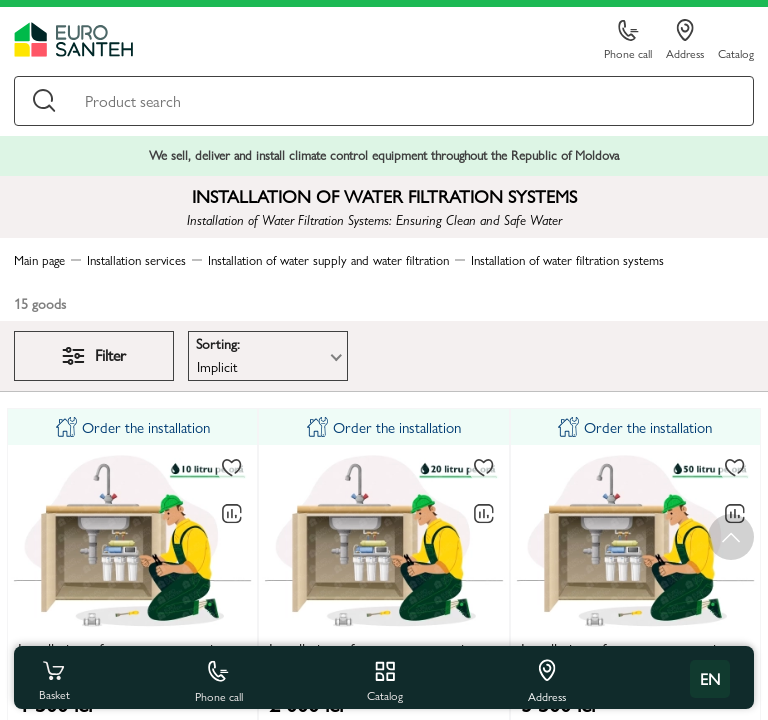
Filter (94, 354)
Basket (54, 679)
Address (685, 40)
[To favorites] (232, 469)
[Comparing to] (232, 514)
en (710, 678)
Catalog (736, 52)
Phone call (628, 40)
